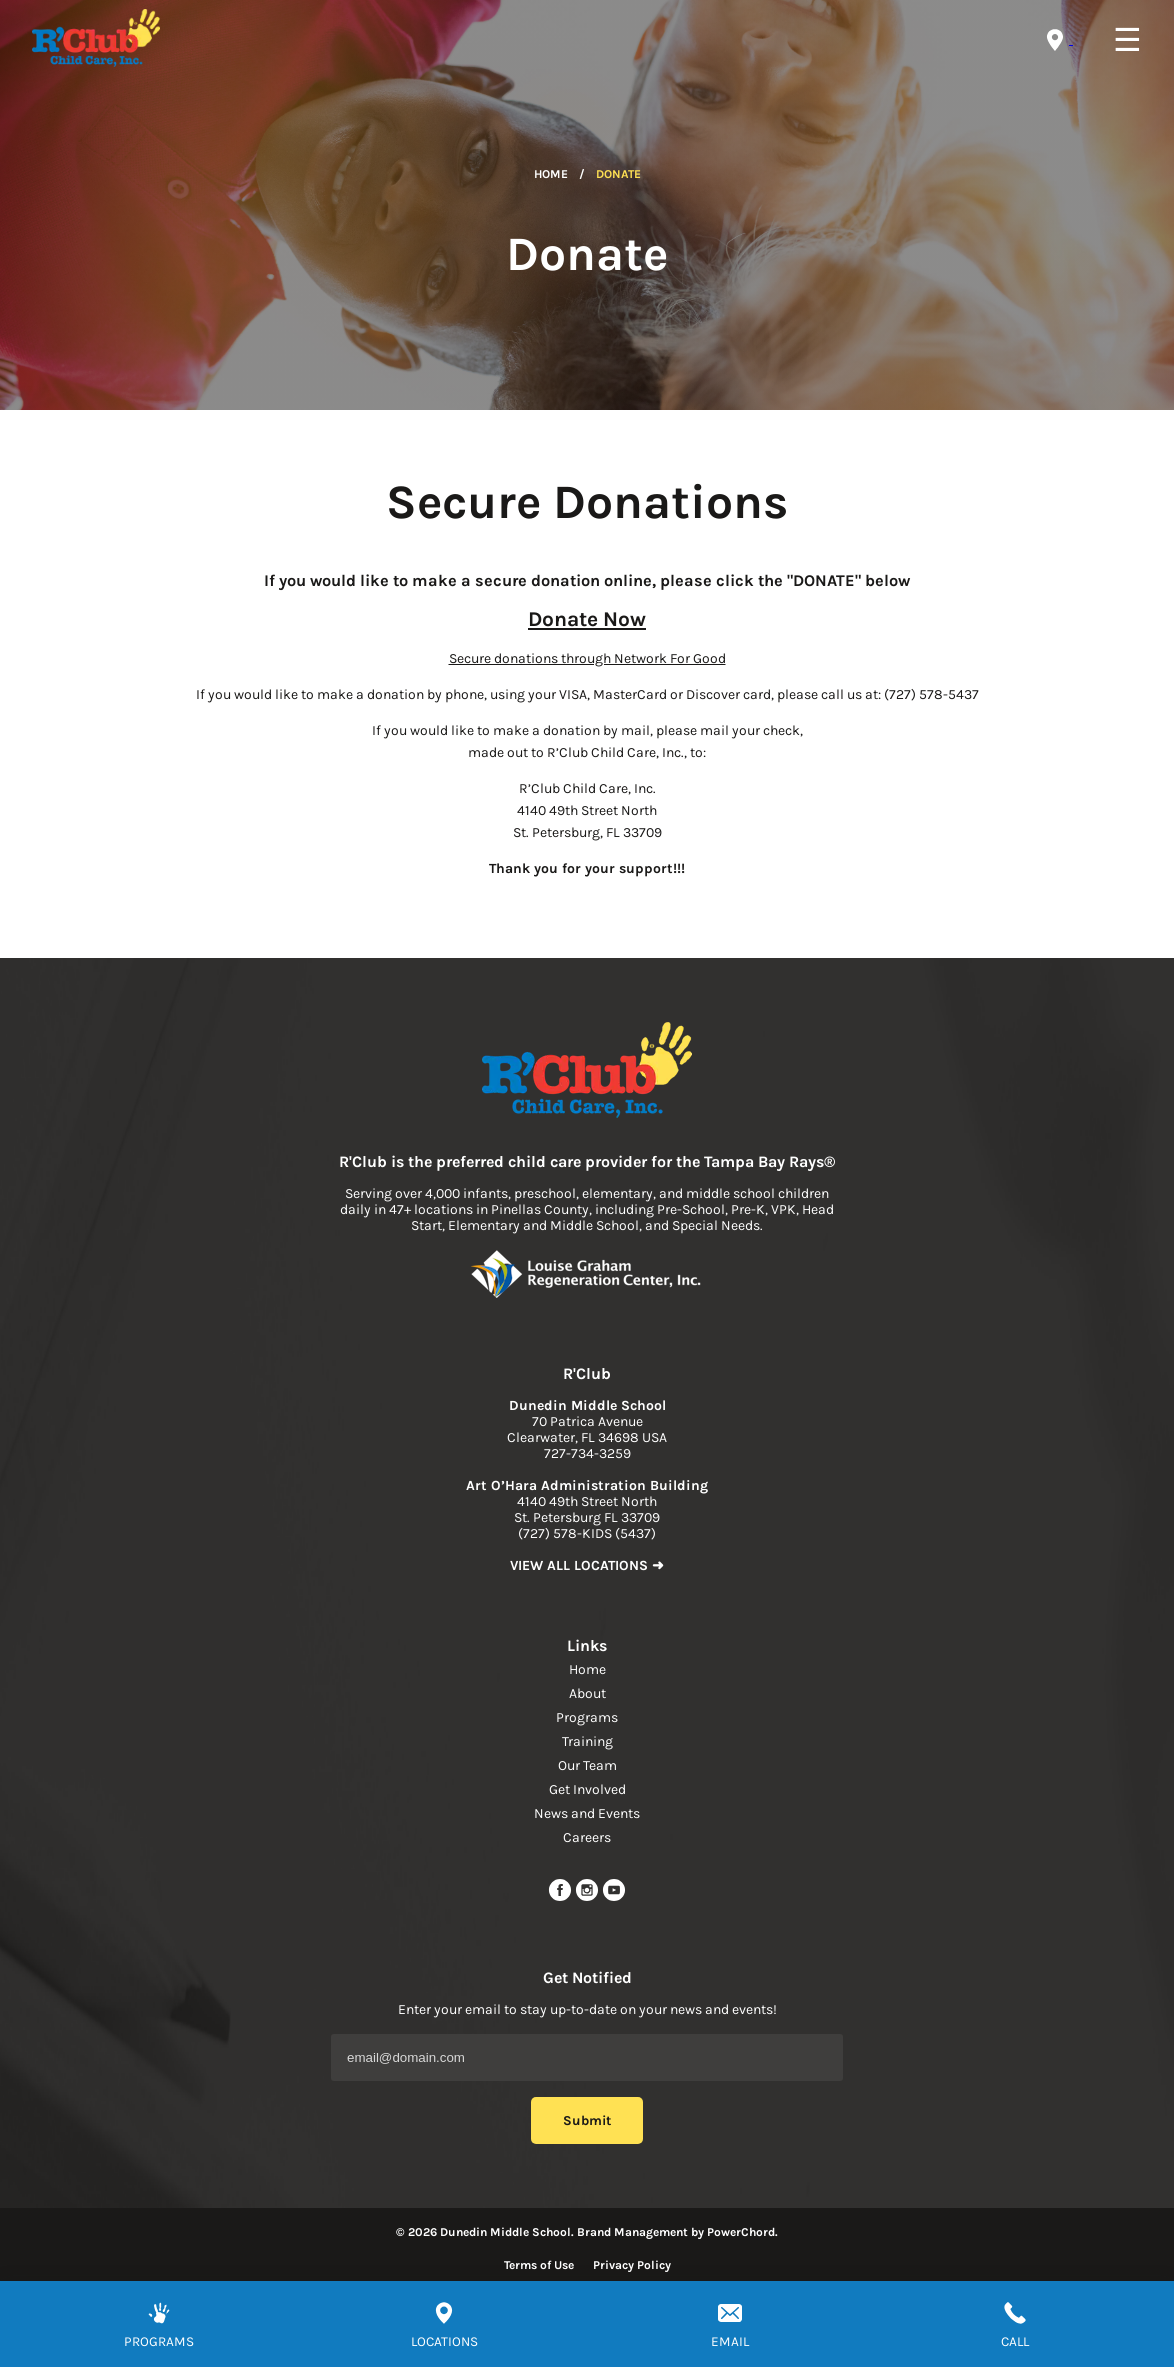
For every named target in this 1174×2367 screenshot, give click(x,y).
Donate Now (587, 619)
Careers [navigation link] (587, 1837)
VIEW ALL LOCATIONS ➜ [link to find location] (587, 1565)
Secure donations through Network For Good (587, 658)
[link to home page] (587, 1072)
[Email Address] (587, 2057)
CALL (1015, 2341)
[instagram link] (588, 1897)
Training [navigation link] (587, 1741)
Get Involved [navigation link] (587, 1789)
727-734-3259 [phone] (587, 1453)
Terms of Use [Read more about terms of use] (539, 2265)
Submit (587, 2120)
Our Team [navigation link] (587, 1765)
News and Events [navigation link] (587, 1813)
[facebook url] (561, 1897)
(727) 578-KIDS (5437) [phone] (587, 1533)
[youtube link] (614, 1897)
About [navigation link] (587, 1693)
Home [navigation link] (587, 1669)
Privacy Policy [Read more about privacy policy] (632, 2265)
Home (551, 174)
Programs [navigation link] (587, 1717)
